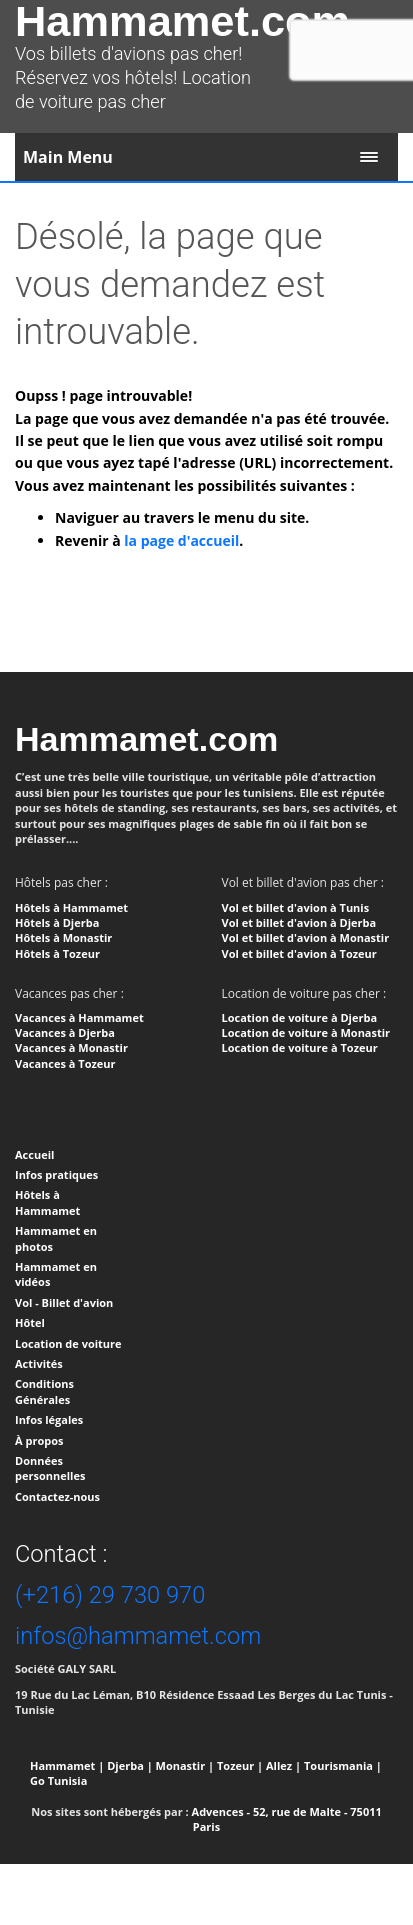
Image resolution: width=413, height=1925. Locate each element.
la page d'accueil (181, 540)
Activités (39, 1363)
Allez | (283, 1765)
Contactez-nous (57, 1496)
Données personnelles (50, 1468)
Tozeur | (240, 1765)
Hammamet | (67, 1765)
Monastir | (185, 1765)
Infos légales (49, 1419)
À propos (39, 1440)
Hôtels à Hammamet (47, 1202)
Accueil (34, 1154)
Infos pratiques (56, 1174)
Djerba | (130, 1765)
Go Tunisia (58, 1780)
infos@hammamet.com (138, 1636)
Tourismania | (343, 1765)
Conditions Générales (44, 1391)
